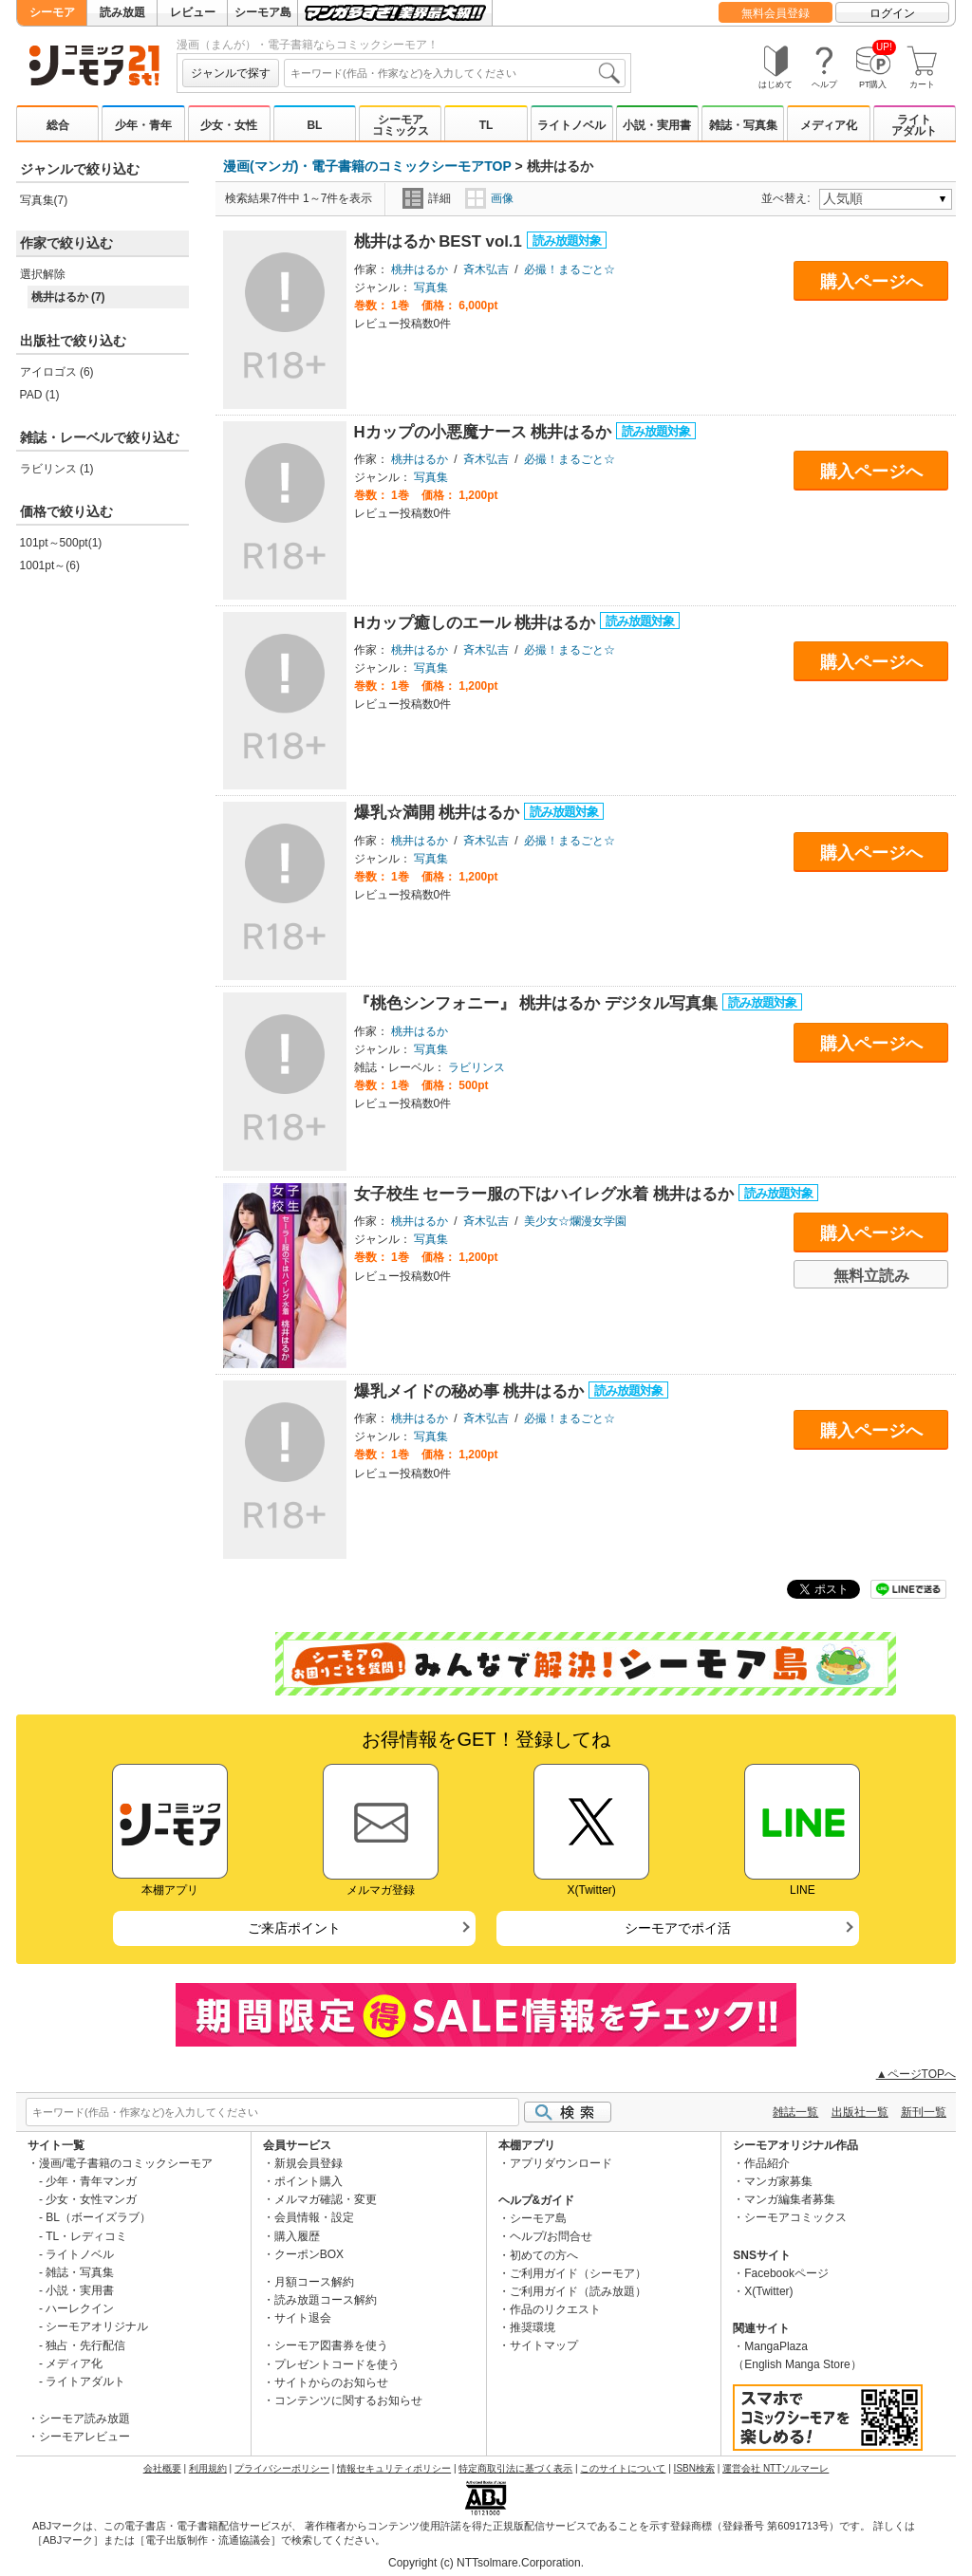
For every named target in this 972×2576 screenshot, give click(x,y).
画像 (489, 198)
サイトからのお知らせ (331, 2382)
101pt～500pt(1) (61, 542)
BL (314, 125)
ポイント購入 (308, 2181)
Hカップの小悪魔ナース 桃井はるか (485, 432)
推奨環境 (532, 2327)
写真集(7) (44, 200)
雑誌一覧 (795, 2112)
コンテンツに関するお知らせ (348, 2400)
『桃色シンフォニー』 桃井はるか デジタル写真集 (538, 1003)
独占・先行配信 (85, 2345)
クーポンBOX (309, 2254)
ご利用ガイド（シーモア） (578, 2273)
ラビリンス (476, 1067)
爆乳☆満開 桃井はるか (439, 813)
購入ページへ (871, 281)
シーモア (52, 12)
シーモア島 (262, 12)
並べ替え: (788, 198)
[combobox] (455, 73)
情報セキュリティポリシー (394, 2468)
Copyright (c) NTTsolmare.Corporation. (486, 2562)
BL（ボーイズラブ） (98, 2217)
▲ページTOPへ (916, 2074)
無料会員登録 (775, 13)
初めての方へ (544, 2255)
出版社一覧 (860, 2112)
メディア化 (828, 125)
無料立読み (871, 1276)
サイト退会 (302, 2318)
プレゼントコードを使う (337, 2364)
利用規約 (208, 2468)
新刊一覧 (923, 2112)
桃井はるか (419, 269)
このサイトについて (622, 2468)
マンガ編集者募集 (789, 2199)
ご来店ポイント (294, 1928)
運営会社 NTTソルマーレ (775, 2468)
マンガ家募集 (778, 2181)
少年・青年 (143, 125)
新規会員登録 (308, 2163)
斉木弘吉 (486, 269)
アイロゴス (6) (57, 372)
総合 (58, 125)
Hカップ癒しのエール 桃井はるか (477, 623)
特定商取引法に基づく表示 (515, 2468)
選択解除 (42, 274)
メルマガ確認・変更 (325, 2199)
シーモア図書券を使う (331, 2345)
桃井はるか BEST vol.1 (440, 241)
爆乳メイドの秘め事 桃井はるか (471, 1391)
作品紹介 (767, 2163)
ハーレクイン (80, 2308)
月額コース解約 (314, 2282)
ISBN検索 (694, 2468)
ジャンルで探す (231, 73)
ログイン (892, 13)
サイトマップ (544, 2345)
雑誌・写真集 (743, 125)
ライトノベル (571, 125)
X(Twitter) (768, 2291)
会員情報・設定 (314, 2217)
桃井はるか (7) (68, 297)
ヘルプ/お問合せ (551, 2236)
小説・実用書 (657, 125)
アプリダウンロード (561, 2163)
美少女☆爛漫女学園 (575, 1221)
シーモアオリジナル (97, 2326)
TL (486, 125)
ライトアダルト (914, 125)
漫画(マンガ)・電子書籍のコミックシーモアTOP (367, 166)
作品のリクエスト (555, 2309)
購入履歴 (297, 2236)
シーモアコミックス (400, 125)
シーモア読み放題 (84, 2418)
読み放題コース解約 (325, 2300)
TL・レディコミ (86, 2236)
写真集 (431, 287)
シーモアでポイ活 (678, 1928)
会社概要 (162, 2468)
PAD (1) (40, 394)
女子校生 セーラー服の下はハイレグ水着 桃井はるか (546, 1194)
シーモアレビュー (84, 2436)
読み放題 (122, 12)
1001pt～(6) (50, 565)
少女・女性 (228, 125)
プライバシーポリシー (281, 2468)
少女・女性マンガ (91, 2199)
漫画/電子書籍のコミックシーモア (126, 2163)
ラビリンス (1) (57, 468)
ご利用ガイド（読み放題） (578, 2291)
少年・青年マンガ (91, 2181)
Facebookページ (786, 2273)
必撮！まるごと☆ (569, 269)
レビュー (192, 12)
